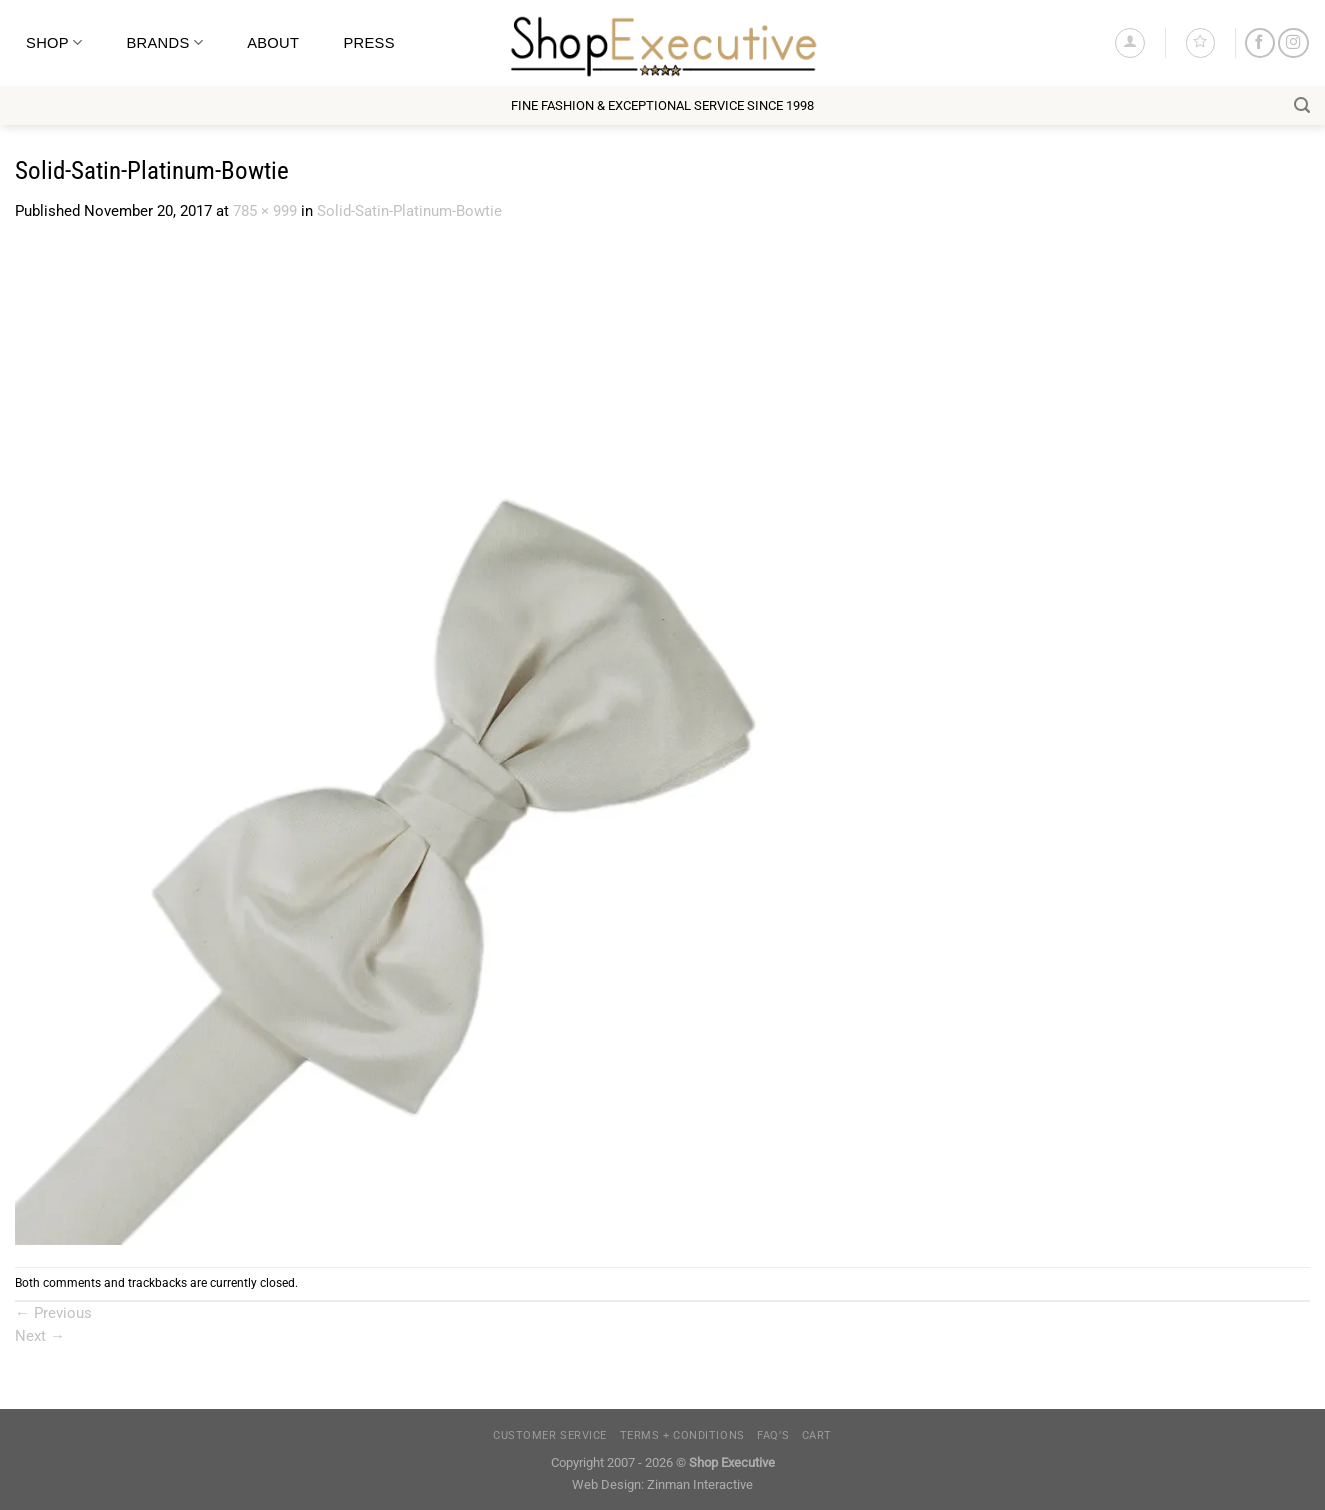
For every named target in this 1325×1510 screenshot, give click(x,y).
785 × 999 (265, 211)
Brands (164, 42)
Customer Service (550, 1435)
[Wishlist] (1200, 42)
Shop (54, 42)
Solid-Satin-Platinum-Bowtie (409, 211)
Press (368, 43)
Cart (817, 1435)
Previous (53, 1313)
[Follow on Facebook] (1260, 43)
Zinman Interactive (700, 1484)
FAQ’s (773, 1435)
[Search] (1302, 105)
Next (40, 1336)
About (273, 43)
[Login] (1129, 42)
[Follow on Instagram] (1293, 43)
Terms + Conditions (682, 1435)
